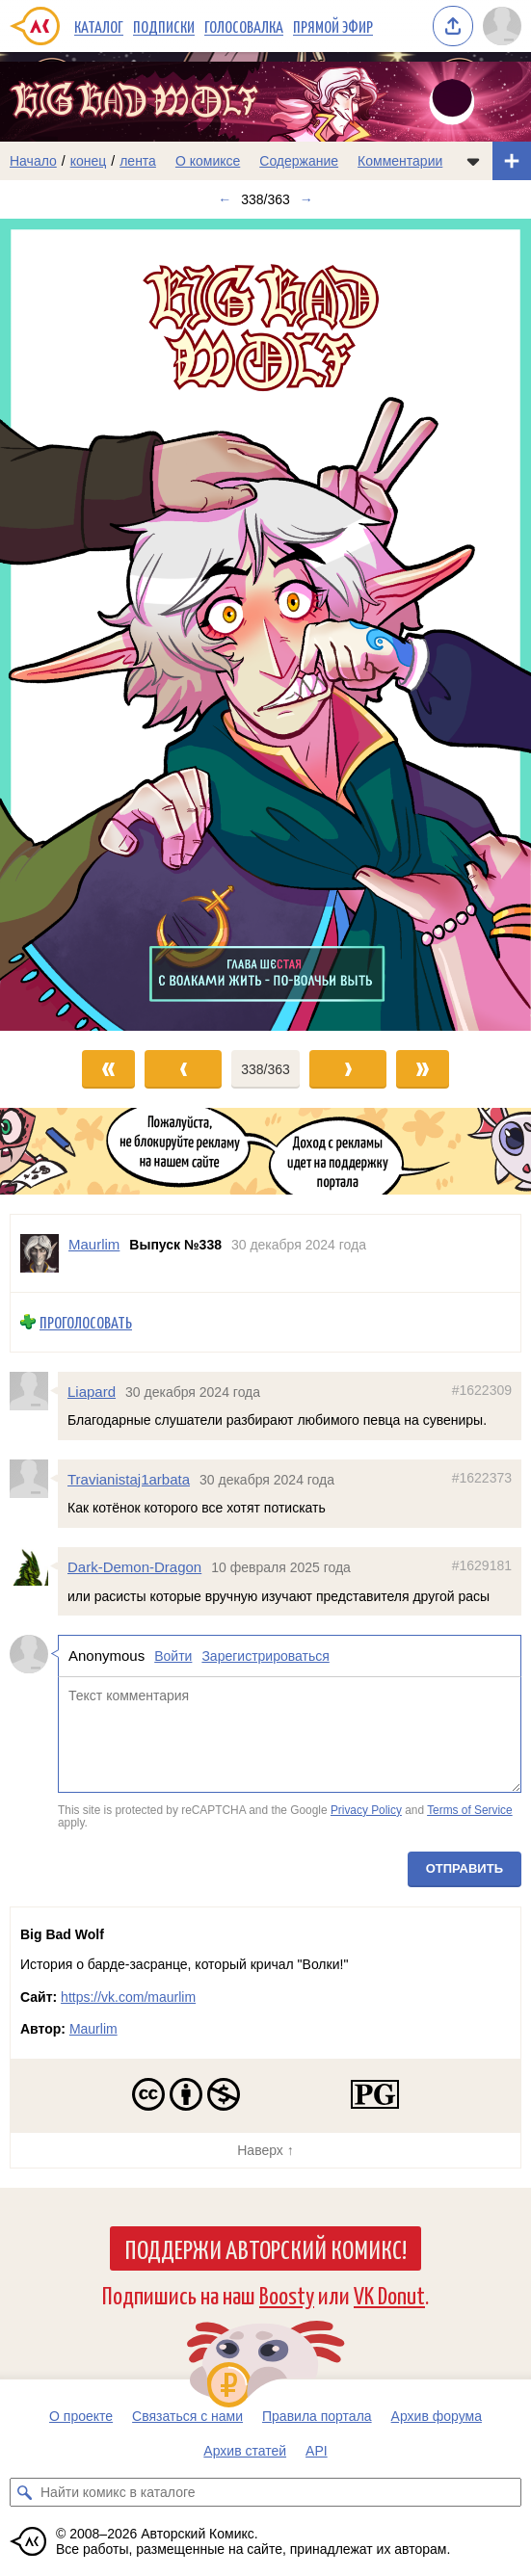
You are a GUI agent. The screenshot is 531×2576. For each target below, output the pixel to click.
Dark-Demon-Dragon (134, 1567)
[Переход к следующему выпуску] (265, 625)
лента (137, 161)
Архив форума (436, 2416)
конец (88, 161)
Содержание (298, 161)
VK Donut (389, 2294)
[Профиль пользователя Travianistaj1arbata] (34, 1478)
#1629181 (482, 1565)
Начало (33, 161)
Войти (173, 1656)
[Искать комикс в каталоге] (24, 2492)
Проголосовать (86, 1322)
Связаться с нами (187, 2416)
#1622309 (482, 1390)
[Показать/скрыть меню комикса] (473, 161)
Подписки (164, 26)
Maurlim (93, 2029)
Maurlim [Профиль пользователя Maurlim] (93, 1244)
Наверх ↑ (265, 2150)
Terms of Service (470, 1810)
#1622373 (482, 1477)
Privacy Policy (366, 1810)
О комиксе (207, 161)
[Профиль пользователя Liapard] (34, 1391)
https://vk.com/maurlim (128, 1997)
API (316, 2450)
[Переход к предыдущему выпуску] (66, 625)
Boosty (286, 2294)
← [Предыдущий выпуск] (224, 199)
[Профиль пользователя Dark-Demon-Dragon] (34, 1566)
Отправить (464, 1868)
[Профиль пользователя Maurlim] (39, 1253)
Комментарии (400, 161)
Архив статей (244, 2450)
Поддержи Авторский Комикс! (265, 2248)
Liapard (91, 1391)
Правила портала (317, 2416)
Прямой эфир (333, 26)
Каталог (98, 26)
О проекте (81, 2416)
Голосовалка (243, 26)
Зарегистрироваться (265, 1656)
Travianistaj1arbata (128, 1479)
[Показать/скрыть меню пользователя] (502, 26)
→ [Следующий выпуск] (306, 199)
